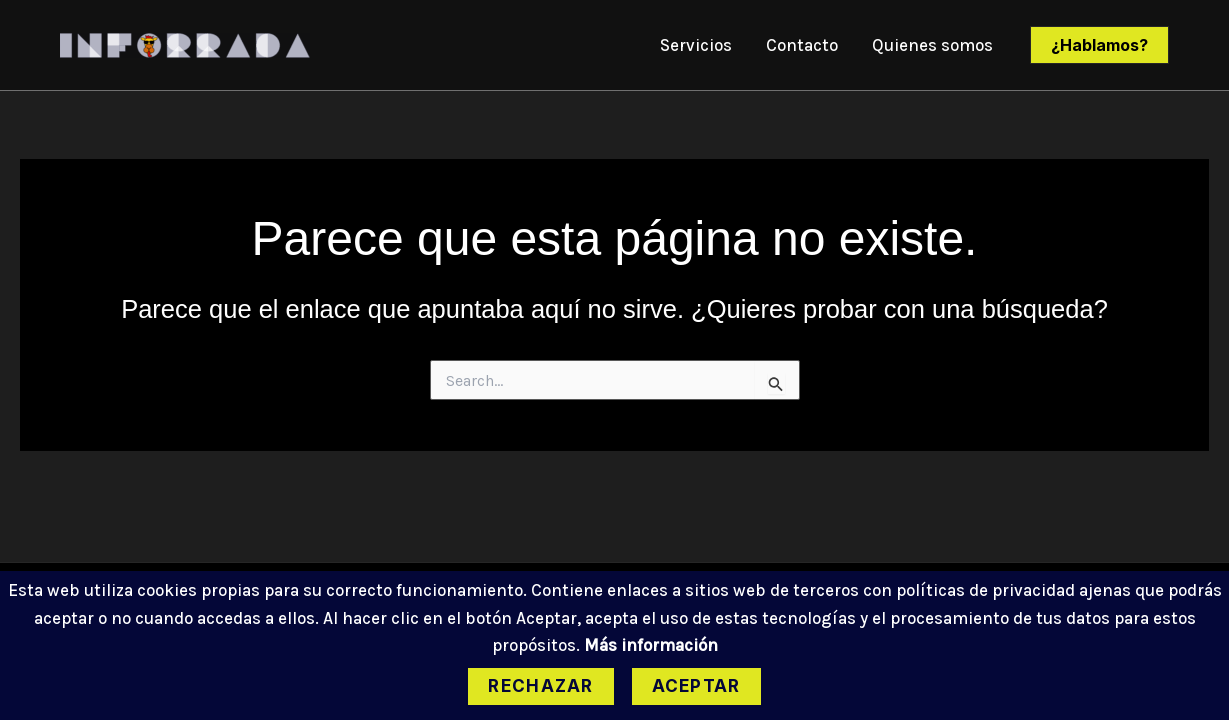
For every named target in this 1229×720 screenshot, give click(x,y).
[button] (1099, 45)
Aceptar (696, 686)
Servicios (696, 45)
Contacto (802, 45)
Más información (651, 645)
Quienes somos (932, 45)
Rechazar (540, 686)
